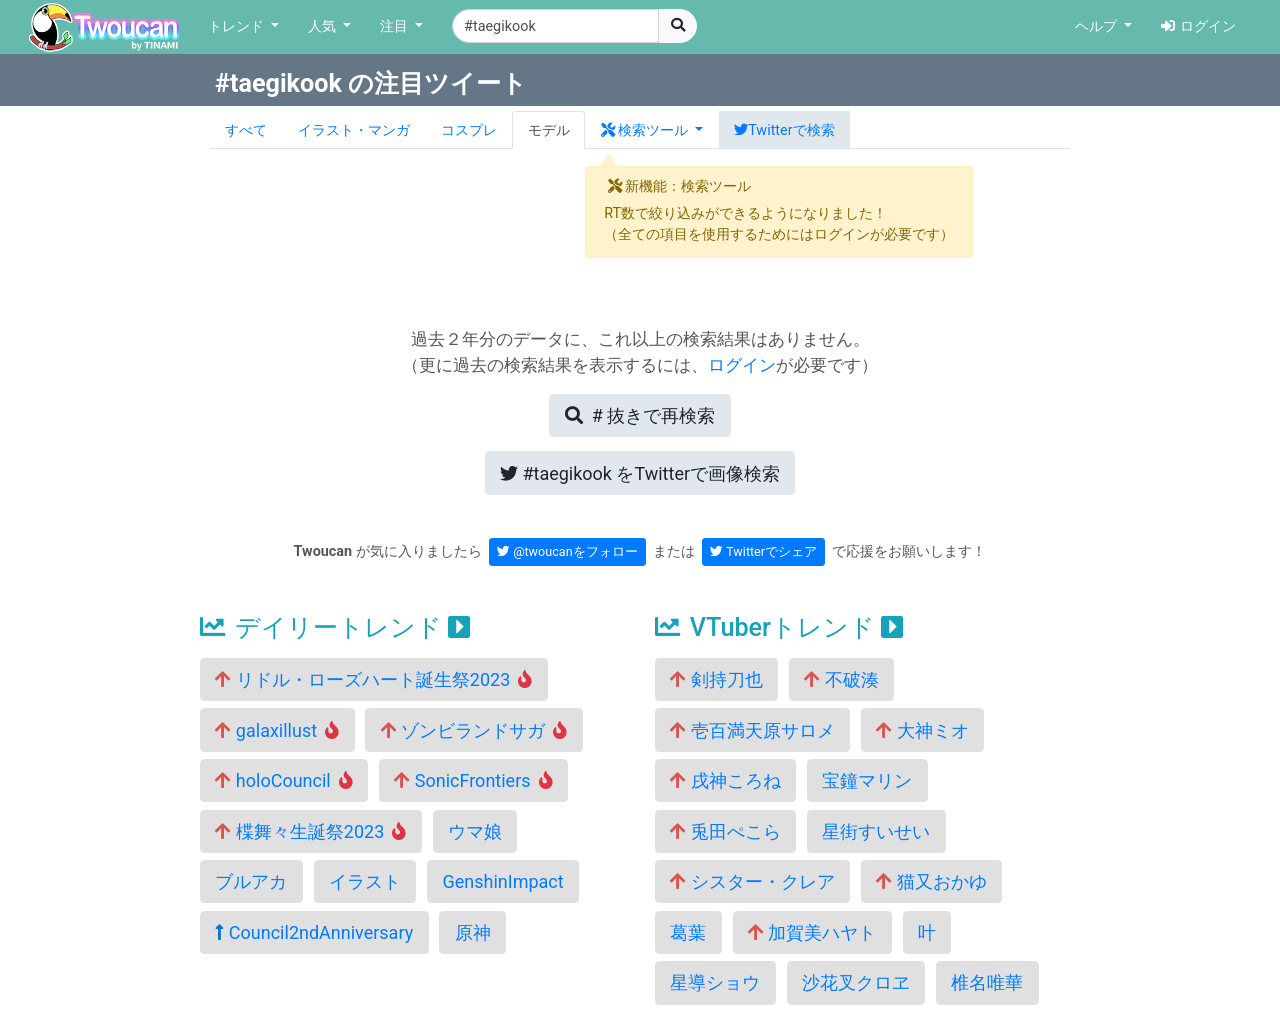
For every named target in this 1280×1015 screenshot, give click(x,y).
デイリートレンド (335, 627)
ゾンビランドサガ (474, 730)
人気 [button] (324, 26)
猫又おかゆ (931, 881)
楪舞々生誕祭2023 (310, 831)
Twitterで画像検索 (640, 473)
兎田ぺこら (725, 831)
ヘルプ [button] (1098, 26)
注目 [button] (396, 26)
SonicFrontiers (473, 780)
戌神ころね (725, 780)
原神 (473, 932)
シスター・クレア (752, 881)
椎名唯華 (987, 982)
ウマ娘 (475, 831)
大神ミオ (922, 730)
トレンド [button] (238, 26)
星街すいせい (876, 831)
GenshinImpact (502, 881)
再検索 (640, 415)
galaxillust (277, 730)
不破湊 (841, 679)
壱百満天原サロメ (752, 730)
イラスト (365, 881)
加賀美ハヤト (812, 932)
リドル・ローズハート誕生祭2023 (373, 679)
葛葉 (688, 932)
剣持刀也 (716, 679)
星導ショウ (715, 982)
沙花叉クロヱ (856, 982)
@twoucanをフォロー (567, 551)
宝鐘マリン (867, 780)
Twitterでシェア (763, 551)
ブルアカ (251, 881)
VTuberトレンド (779, 627)
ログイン (1198, 26)
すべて (246, 130)
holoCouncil (283, 780)
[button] (652, 130)
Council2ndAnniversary (314, 932)
